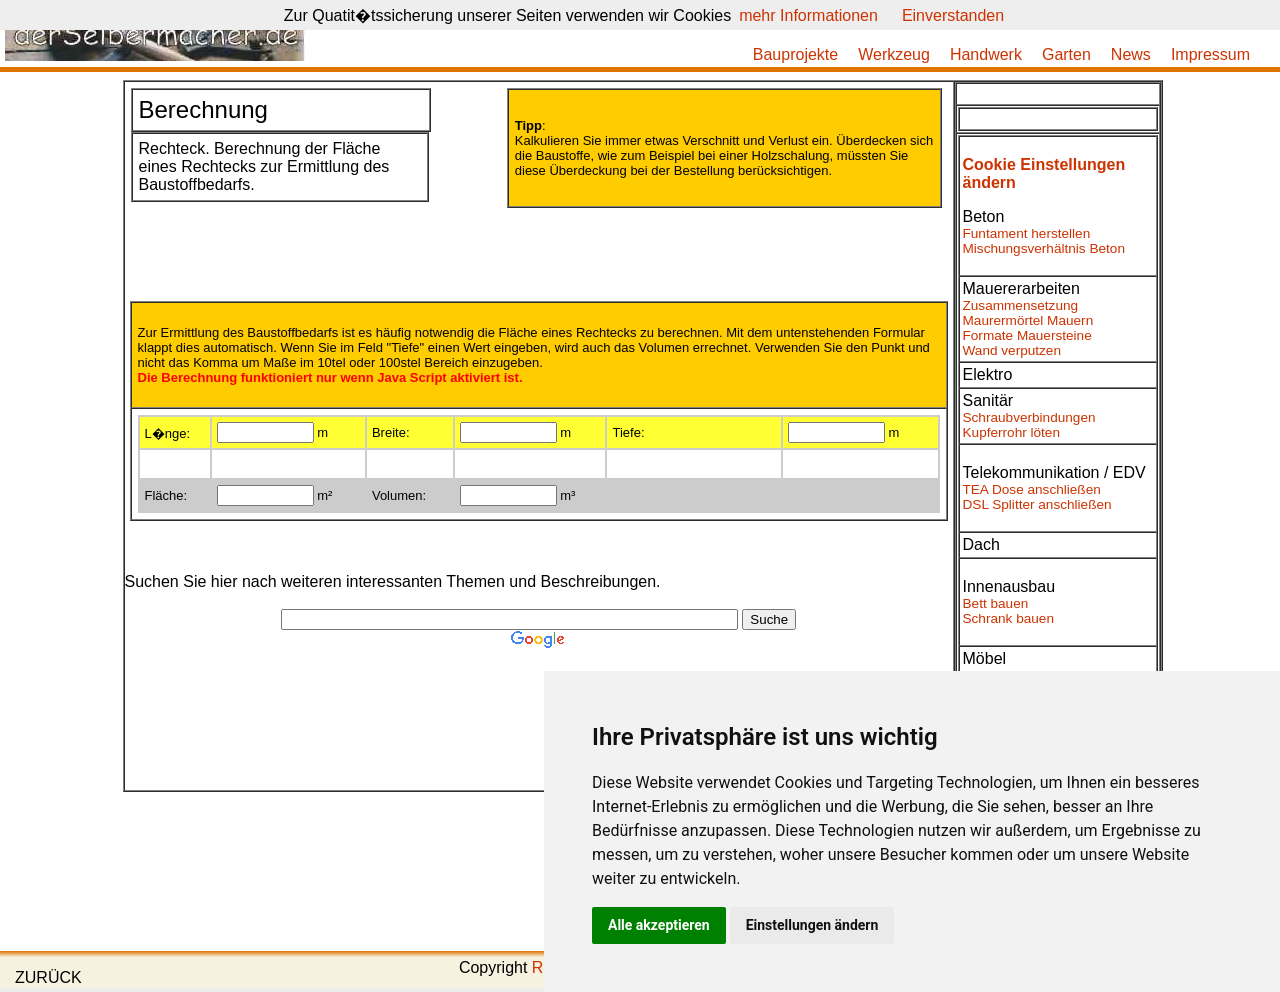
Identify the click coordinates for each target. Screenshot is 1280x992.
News (1131, 54)
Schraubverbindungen (1029, 417)
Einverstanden (953, 15)
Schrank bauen (1008, 618)
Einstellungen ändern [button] (812, 925)
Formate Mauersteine (1027, 335)
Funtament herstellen (1027, 233)
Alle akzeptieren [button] (659, 925)
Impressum (1210, 54)
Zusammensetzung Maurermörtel (1021, 313)
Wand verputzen (1012, 350)
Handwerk (986, 54)
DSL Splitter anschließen (1037, 504)
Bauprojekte (795, 54)
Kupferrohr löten (1011, 432)
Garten (1066, 54)
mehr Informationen (808, 15)
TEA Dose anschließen (1032, 489)
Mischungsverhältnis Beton (1044, 248)
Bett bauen (996, 603)
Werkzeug (894, 54)
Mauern (1070, 320)
